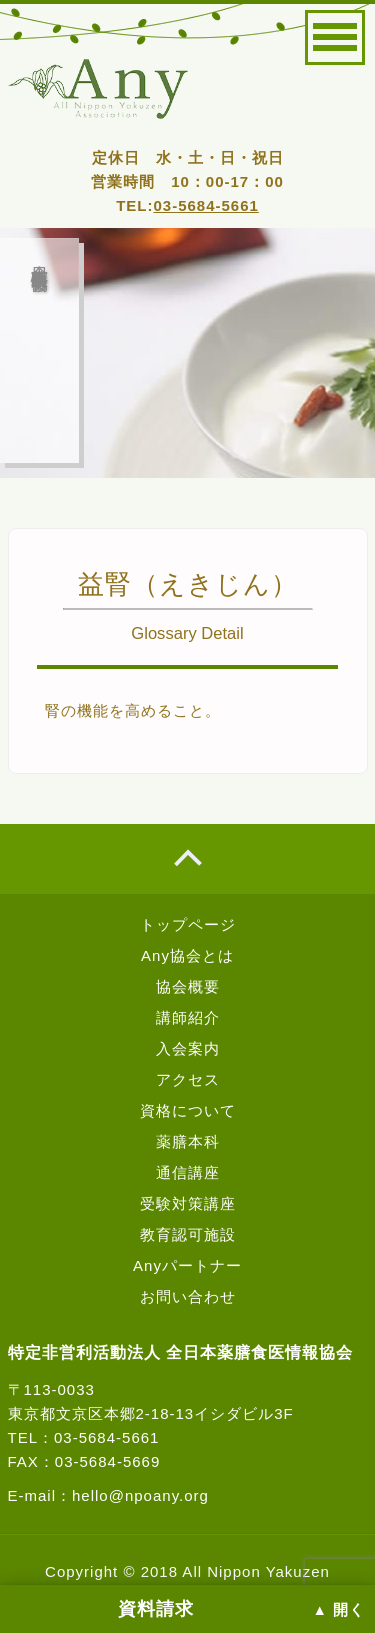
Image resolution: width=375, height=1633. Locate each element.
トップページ (188, 924)
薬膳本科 (188, 1141)
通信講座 (188, 1172)
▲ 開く (339, 1610)
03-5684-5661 (205, 205)
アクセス (188, 1079)
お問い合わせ (188, 1296)
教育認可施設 (188, 1234)
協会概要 (188, 986)
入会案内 (188, 1048)
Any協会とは (187, 955)
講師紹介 (188, 1017)
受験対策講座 (188, 1203)
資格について (188, 1110)
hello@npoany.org (140, 1495)
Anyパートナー (187, 1265)
